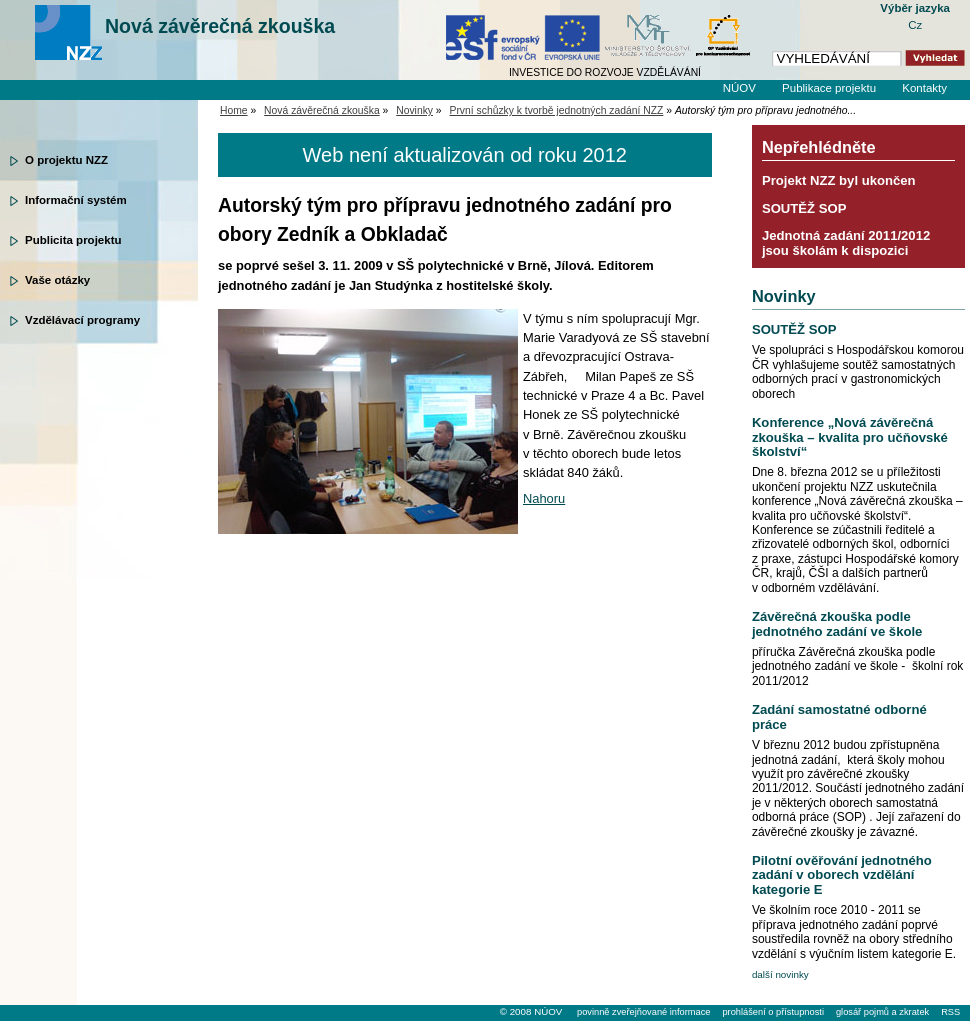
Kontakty (924, 88)
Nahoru (544, 498)
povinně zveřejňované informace (643, 1012)
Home (234, 110)
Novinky (414, 110)
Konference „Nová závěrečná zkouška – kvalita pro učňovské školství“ (850, 437)
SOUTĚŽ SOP (804, 208)
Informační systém (76, 200)
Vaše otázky (57, 280)
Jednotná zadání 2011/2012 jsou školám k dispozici (846, 242)
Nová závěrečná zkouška (220, 26)
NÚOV (739, 88)
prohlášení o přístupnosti (772, 1012)
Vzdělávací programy (82, 320)
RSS (950, 1012)
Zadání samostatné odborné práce (839, 716)
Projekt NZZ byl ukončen (839, 180)
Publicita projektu (73, 240)
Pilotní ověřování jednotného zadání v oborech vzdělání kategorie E (842, 875)
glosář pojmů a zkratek (882, 1012)
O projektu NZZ (66, 160)
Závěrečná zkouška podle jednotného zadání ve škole (837, 623)
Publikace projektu (829, 88)
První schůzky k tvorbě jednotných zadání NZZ (557, 110)
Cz (915, 25)
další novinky (780, 974)
